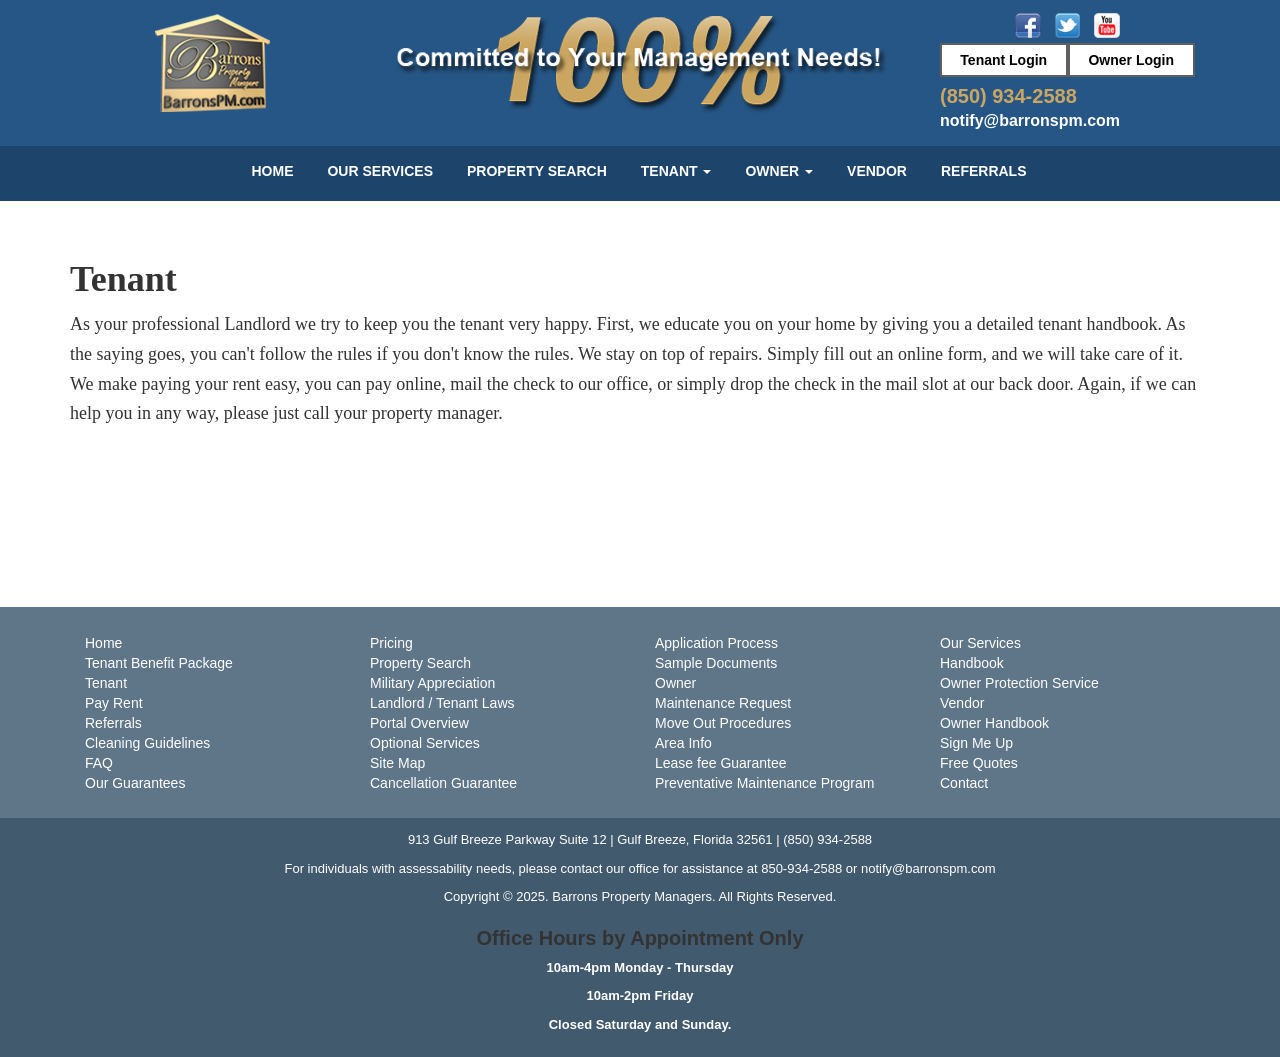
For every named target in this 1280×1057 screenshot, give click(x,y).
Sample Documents (716, 663)
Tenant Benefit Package (159, 663)
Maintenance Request (723, 703)
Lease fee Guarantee (721, 763)
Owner (675, 683)
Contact (964, 783)
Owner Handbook (994, 723)
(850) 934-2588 (1008, 96)
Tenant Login (1003, 60)
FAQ (99, 763)
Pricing (391, 643)
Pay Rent (114, 703)
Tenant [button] (676, 171)
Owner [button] (779, 171)
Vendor (877, 171)
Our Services (380, 171)
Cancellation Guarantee (443, 783)
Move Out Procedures (723, 723)
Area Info (683, 743)
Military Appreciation (432, 683)
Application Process (716, 643)
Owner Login (1131, 60)
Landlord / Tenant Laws (442, 703)
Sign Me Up (976, 743)
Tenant (106, 683)
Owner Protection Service (1019, 683)
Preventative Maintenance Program (764, 783)
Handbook (972, 663)
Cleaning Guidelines (147, 743)
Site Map (397, 763)
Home (272, 171)
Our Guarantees (135, 783)
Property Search (537, 171)
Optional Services (425, 743)
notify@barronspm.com (1030, 120)
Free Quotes (979, 763)
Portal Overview (419, 723)
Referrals (984, 171)
